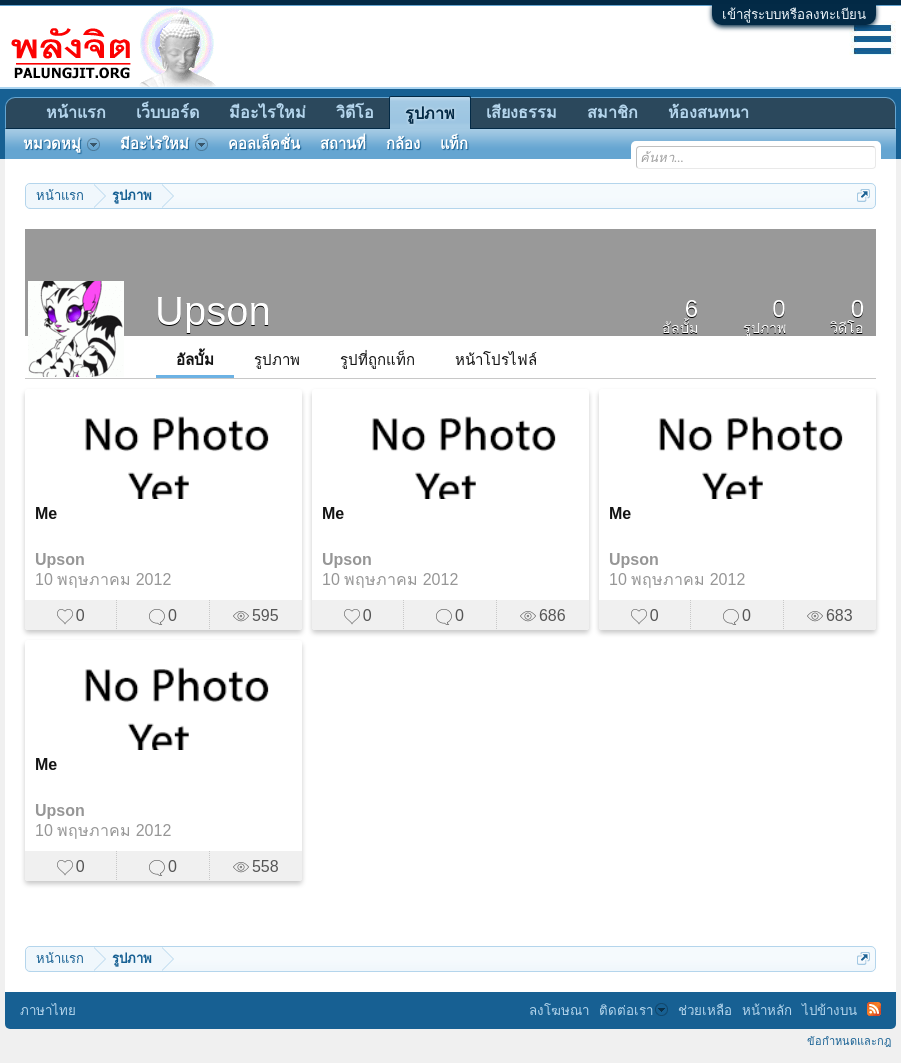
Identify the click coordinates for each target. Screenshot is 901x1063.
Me (46, 513)
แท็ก (454, 144)
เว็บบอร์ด (167, 112)
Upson (60, 559)
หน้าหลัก (767, 1010)
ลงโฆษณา (559, 1010)
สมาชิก (612, 112)
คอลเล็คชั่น (264, 144)
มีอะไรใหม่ (267, 112)
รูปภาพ (277, 359)
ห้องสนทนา (708, 112)
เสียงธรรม (521, 112)
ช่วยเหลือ (705, 1010)
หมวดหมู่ (61, 144)
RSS (874, 1009)
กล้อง (403, 144)
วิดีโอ (355, 112)
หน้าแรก (76, 112)
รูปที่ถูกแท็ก (377, 359)
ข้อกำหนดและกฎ (849, 1041)
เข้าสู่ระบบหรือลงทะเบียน (794, 14)
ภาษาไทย (48, 1010)
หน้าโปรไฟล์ (496, 359)
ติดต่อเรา (633, 1010)
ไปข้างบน (829, 1010)
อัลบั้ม (195, 359)
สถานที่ (343, 144)
